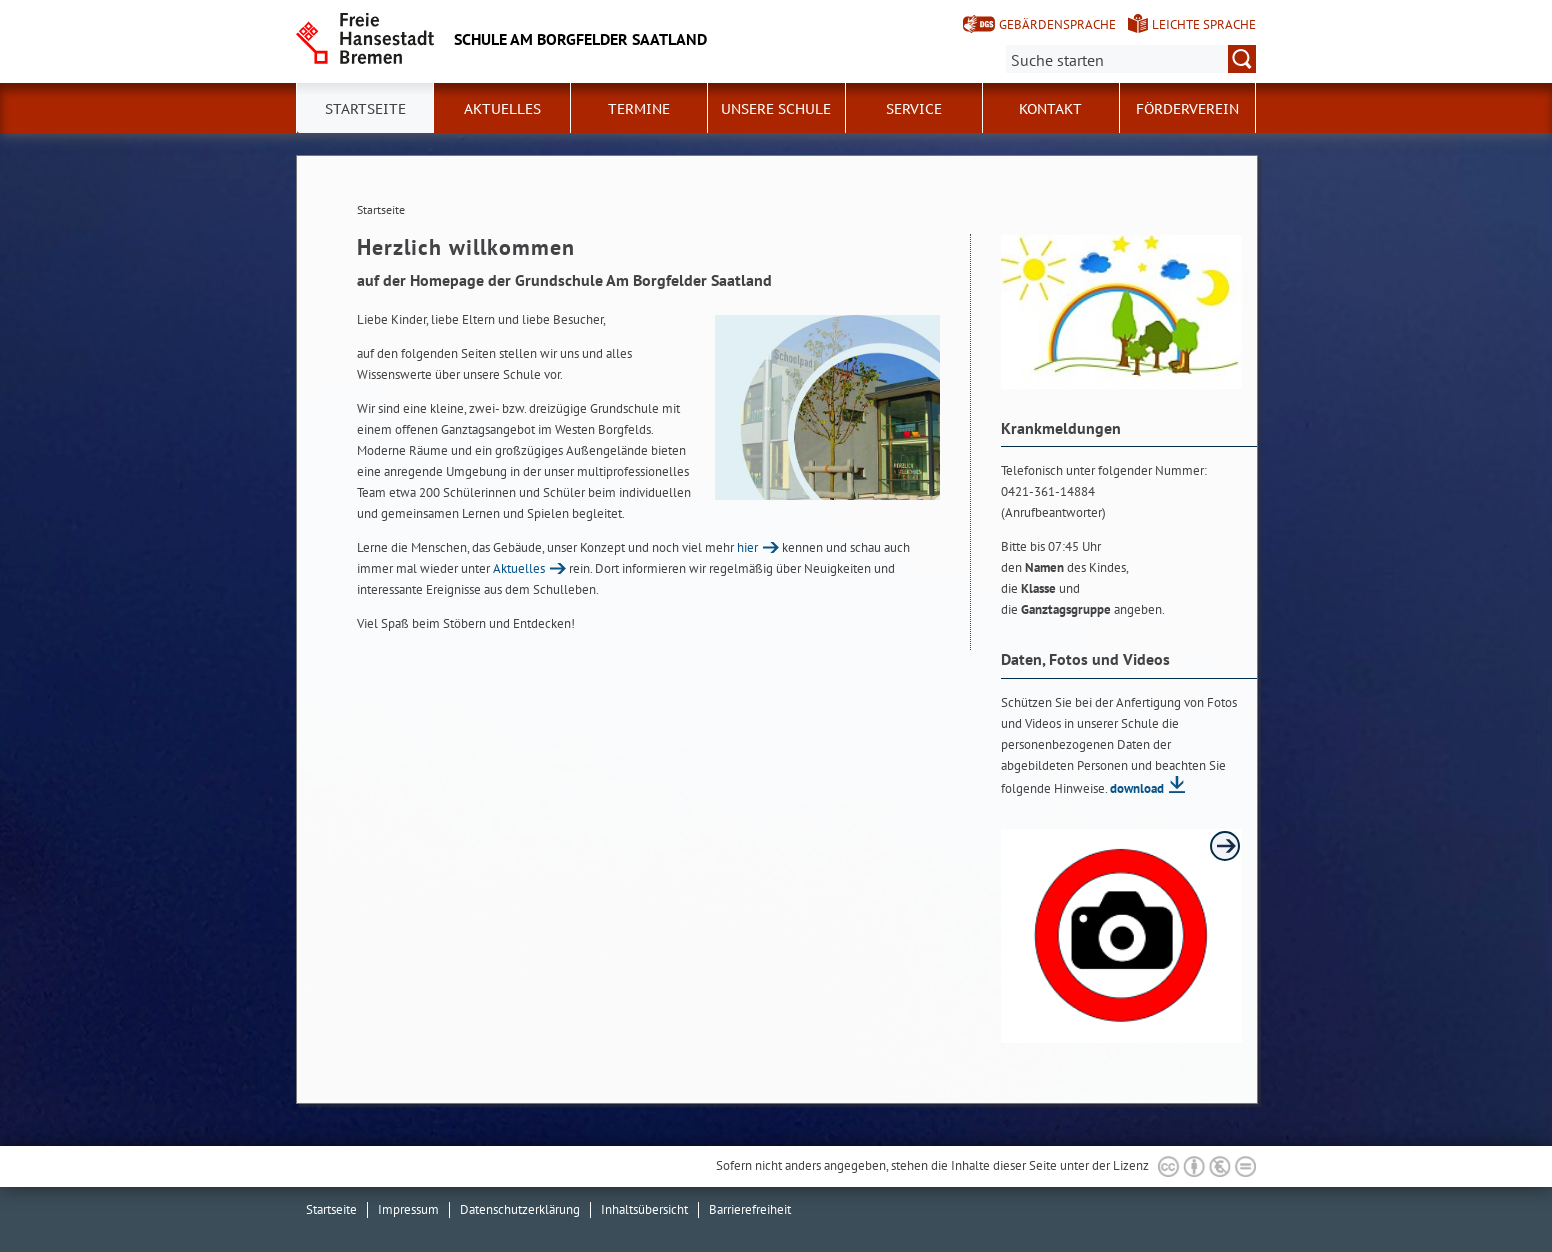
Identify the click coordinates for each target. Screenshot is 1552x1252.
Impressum (408, 1209)
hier (747, 547)
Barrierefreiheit (750, 1209)
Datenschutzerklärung (520, 1209)
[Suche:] (1131, 59)
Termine (639, 109)
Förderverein (1187, 109)
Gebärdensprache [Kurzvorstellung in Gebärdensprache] (1057, 24)
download (1137, 788)
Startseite (331, 1209)
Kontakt (1050, 109)
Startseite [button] (365, 109)
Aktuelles (502, 109)
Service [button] (914, 109)
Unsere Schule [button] (776, 109)
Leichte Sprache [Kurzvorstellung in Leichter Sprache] (1204, 24)
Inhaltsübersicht (644, 1209)
